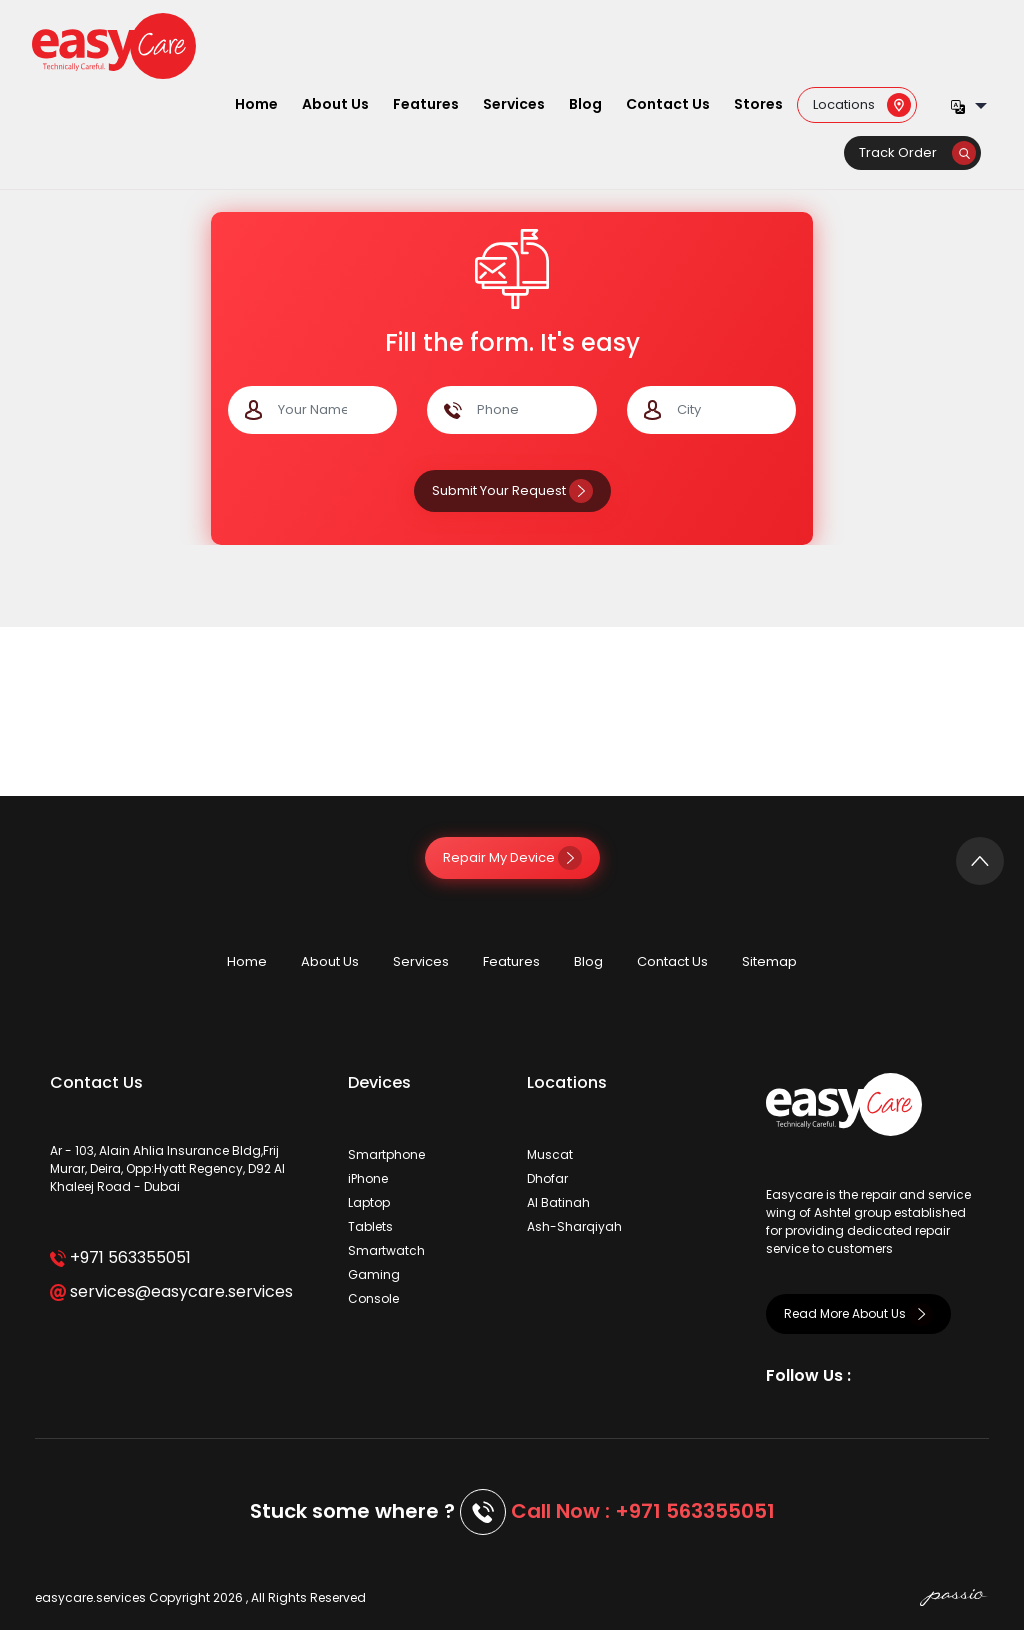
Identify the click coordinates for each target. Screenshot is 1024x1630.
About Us (335, 104)
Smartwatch (386, 1250)
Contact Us (668, 104)
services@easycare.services (171, 1291)
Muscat (550, 1154)
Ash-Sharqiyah (574, 1226)
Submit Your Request (512, 490)
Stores (758, 104)
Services (514, 104)
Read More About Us (858, 1313)
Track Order (917, 152)
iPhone (368, 1178)
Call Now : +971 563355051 (643, 1511)
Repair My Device (512, 857)
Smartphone (386, 1154)
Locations (862, 103)
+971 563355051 (120, 1257)
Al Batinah (558, 1202)
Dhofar (547, 1178)
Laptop (369, 1202)
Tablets (370, 1226)
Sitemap (769, 961)
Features (426, 104)
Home (256, 104)
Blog (585, 104)
